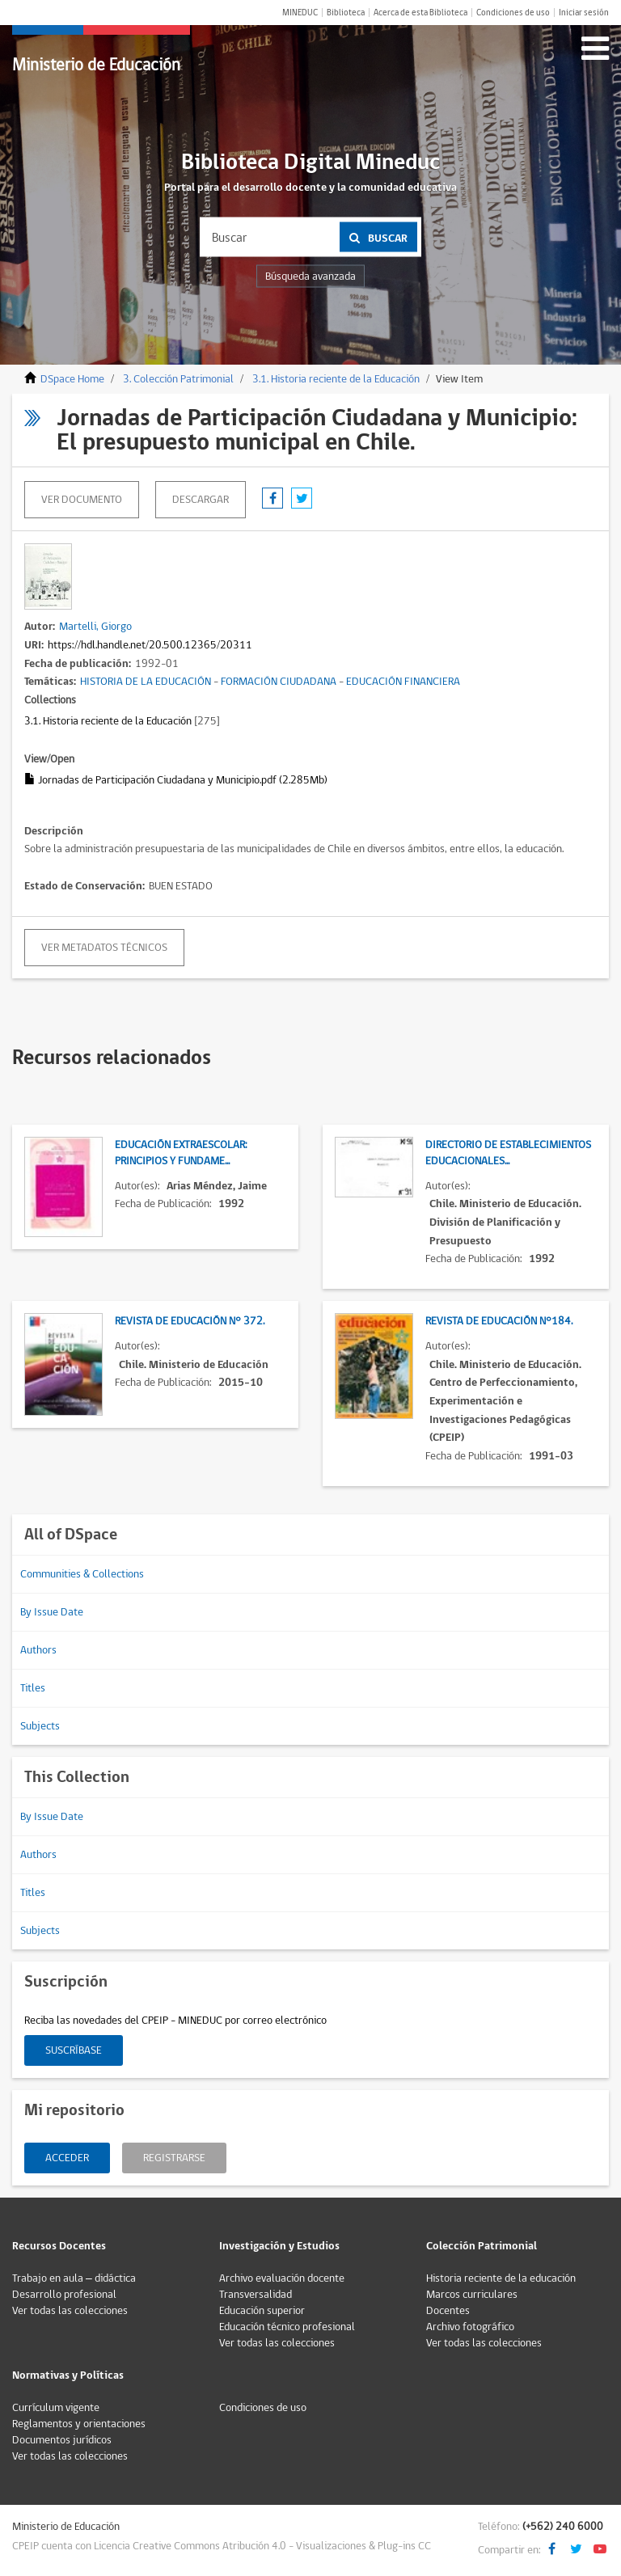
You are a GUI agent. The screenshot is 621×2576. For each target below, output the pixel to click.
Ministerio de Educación (96, 65)
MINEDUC (300, 12)
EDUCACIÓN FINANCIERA (403, 682)
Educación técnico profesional (287, 2327)
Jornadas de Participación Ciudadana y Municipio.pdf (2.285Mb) (175, 780)
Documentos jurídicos (62, 2440)
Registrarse (174, 2158)
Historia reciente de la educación (501, 2278)
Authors (38, 1650)
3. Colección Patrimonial (178, 379)
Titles (32, 1688)
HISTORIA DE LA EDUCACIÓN (145, 682)
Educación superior (262, 2311)
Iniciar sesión (584, 12)
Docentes (448, 2311)
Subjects (40, 1726)
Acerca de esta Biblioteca (420, 12)
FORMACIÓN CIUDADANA (278, 682)
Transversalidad (255, 2295)
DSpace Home (72, 379)
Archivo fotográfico (470, 2327)
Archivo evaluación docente (281, 2278)
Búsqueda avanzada (310, 276)
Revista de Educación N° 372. (189, 1321)
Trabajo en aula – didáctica (74, 2278)
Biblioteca (346, 12)
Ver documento (81, 500)
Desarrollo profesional (64, 2295)
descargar (200, 500)
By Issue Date (51, 1612)
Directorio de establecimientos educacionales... (508, 1153)
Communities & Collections (82, 1574)
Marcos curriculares (472, 2295)
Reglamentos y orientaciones (79, 2424)
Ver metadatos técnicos (104, 948)
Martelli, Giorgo (95, 627)
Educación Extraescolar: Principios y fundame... (181, 1153)
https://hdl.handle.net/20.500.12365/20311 (150, 645)
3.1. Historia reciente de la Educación (336, 379)
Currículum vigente (55, 2408)
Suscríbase (73, 2050)
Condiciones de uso (513, 12)
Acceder (67, 2158)
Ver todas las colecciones (70, 2311)
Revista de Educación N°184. (498, 1321)
